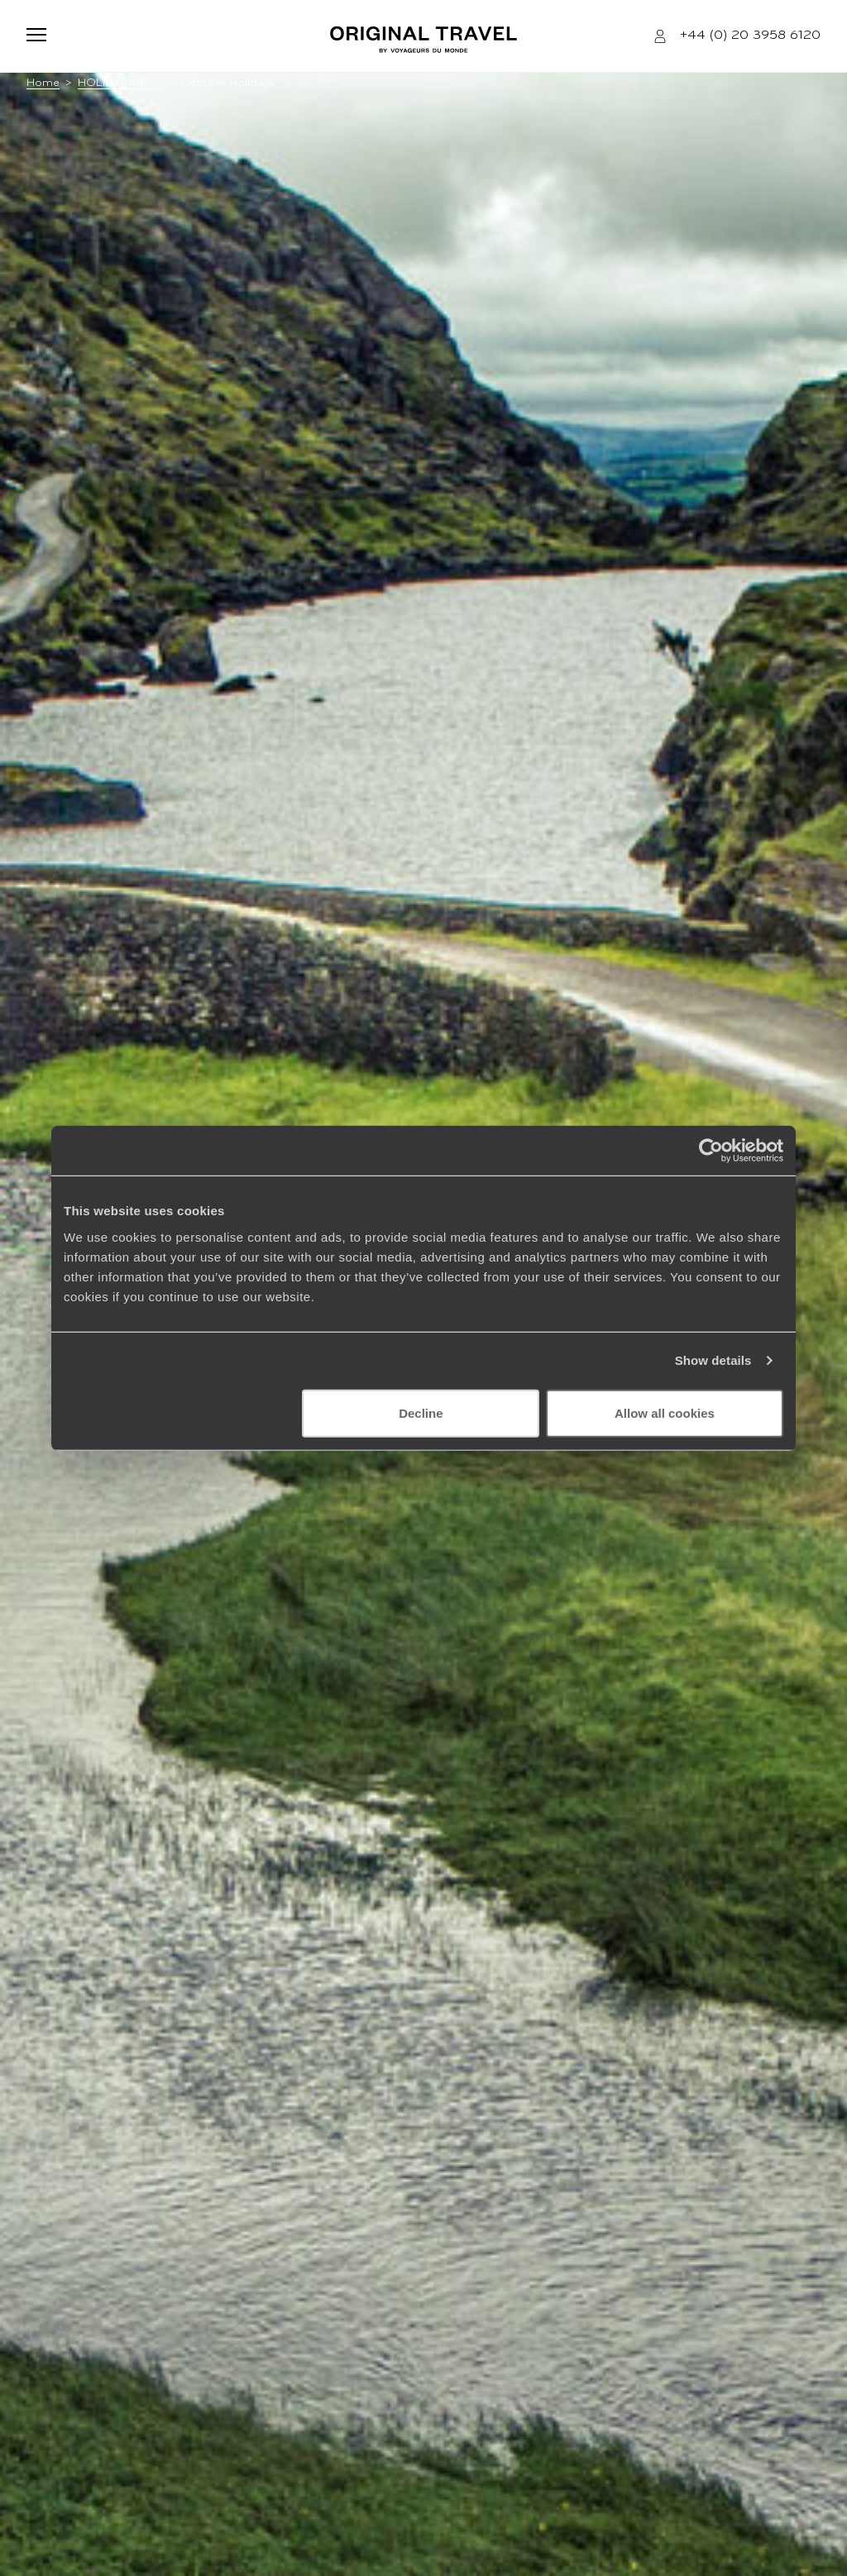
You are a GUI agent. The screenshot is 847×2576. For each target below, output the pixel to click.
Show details (713, 1360)
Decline (421, 1412)
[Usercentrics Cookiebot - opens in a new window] (711, 1150)
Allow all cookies (665, 1412)
